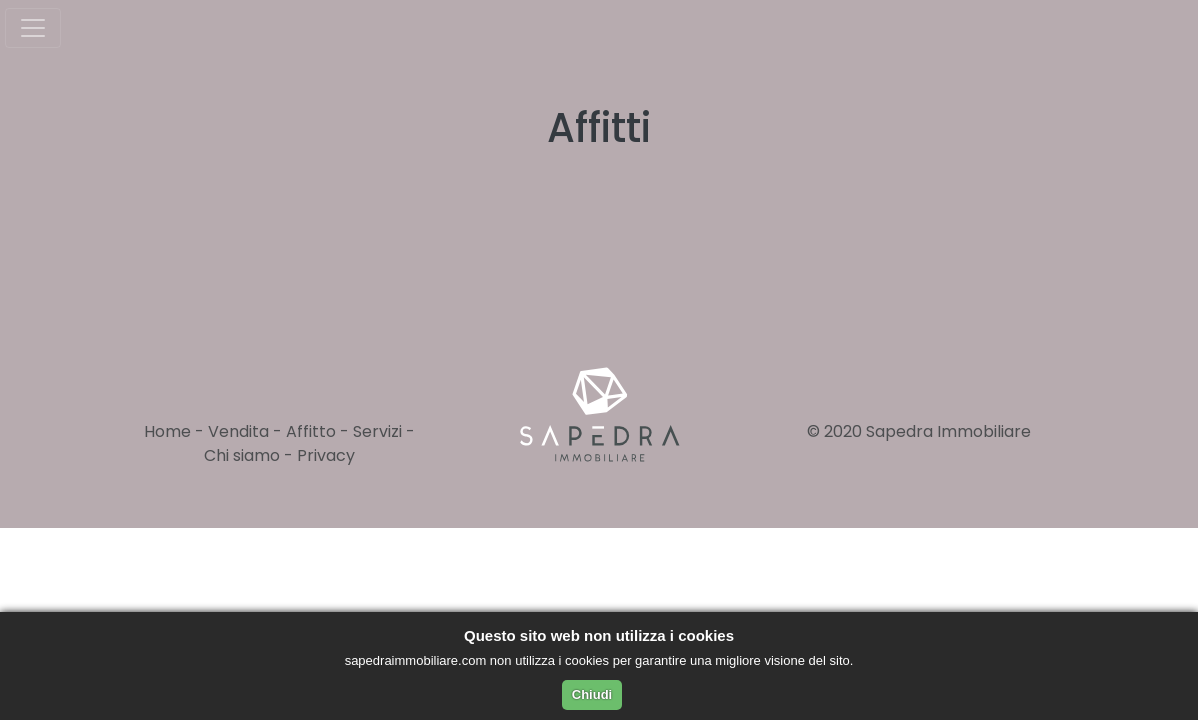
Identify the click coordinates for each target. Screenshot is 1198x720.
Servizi (377, 431)
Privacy (326, 455)
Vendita (238, 431)
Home (167, 431)
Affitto (311, 431)
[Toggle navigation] (33, 28)
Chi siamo (242, 455)
